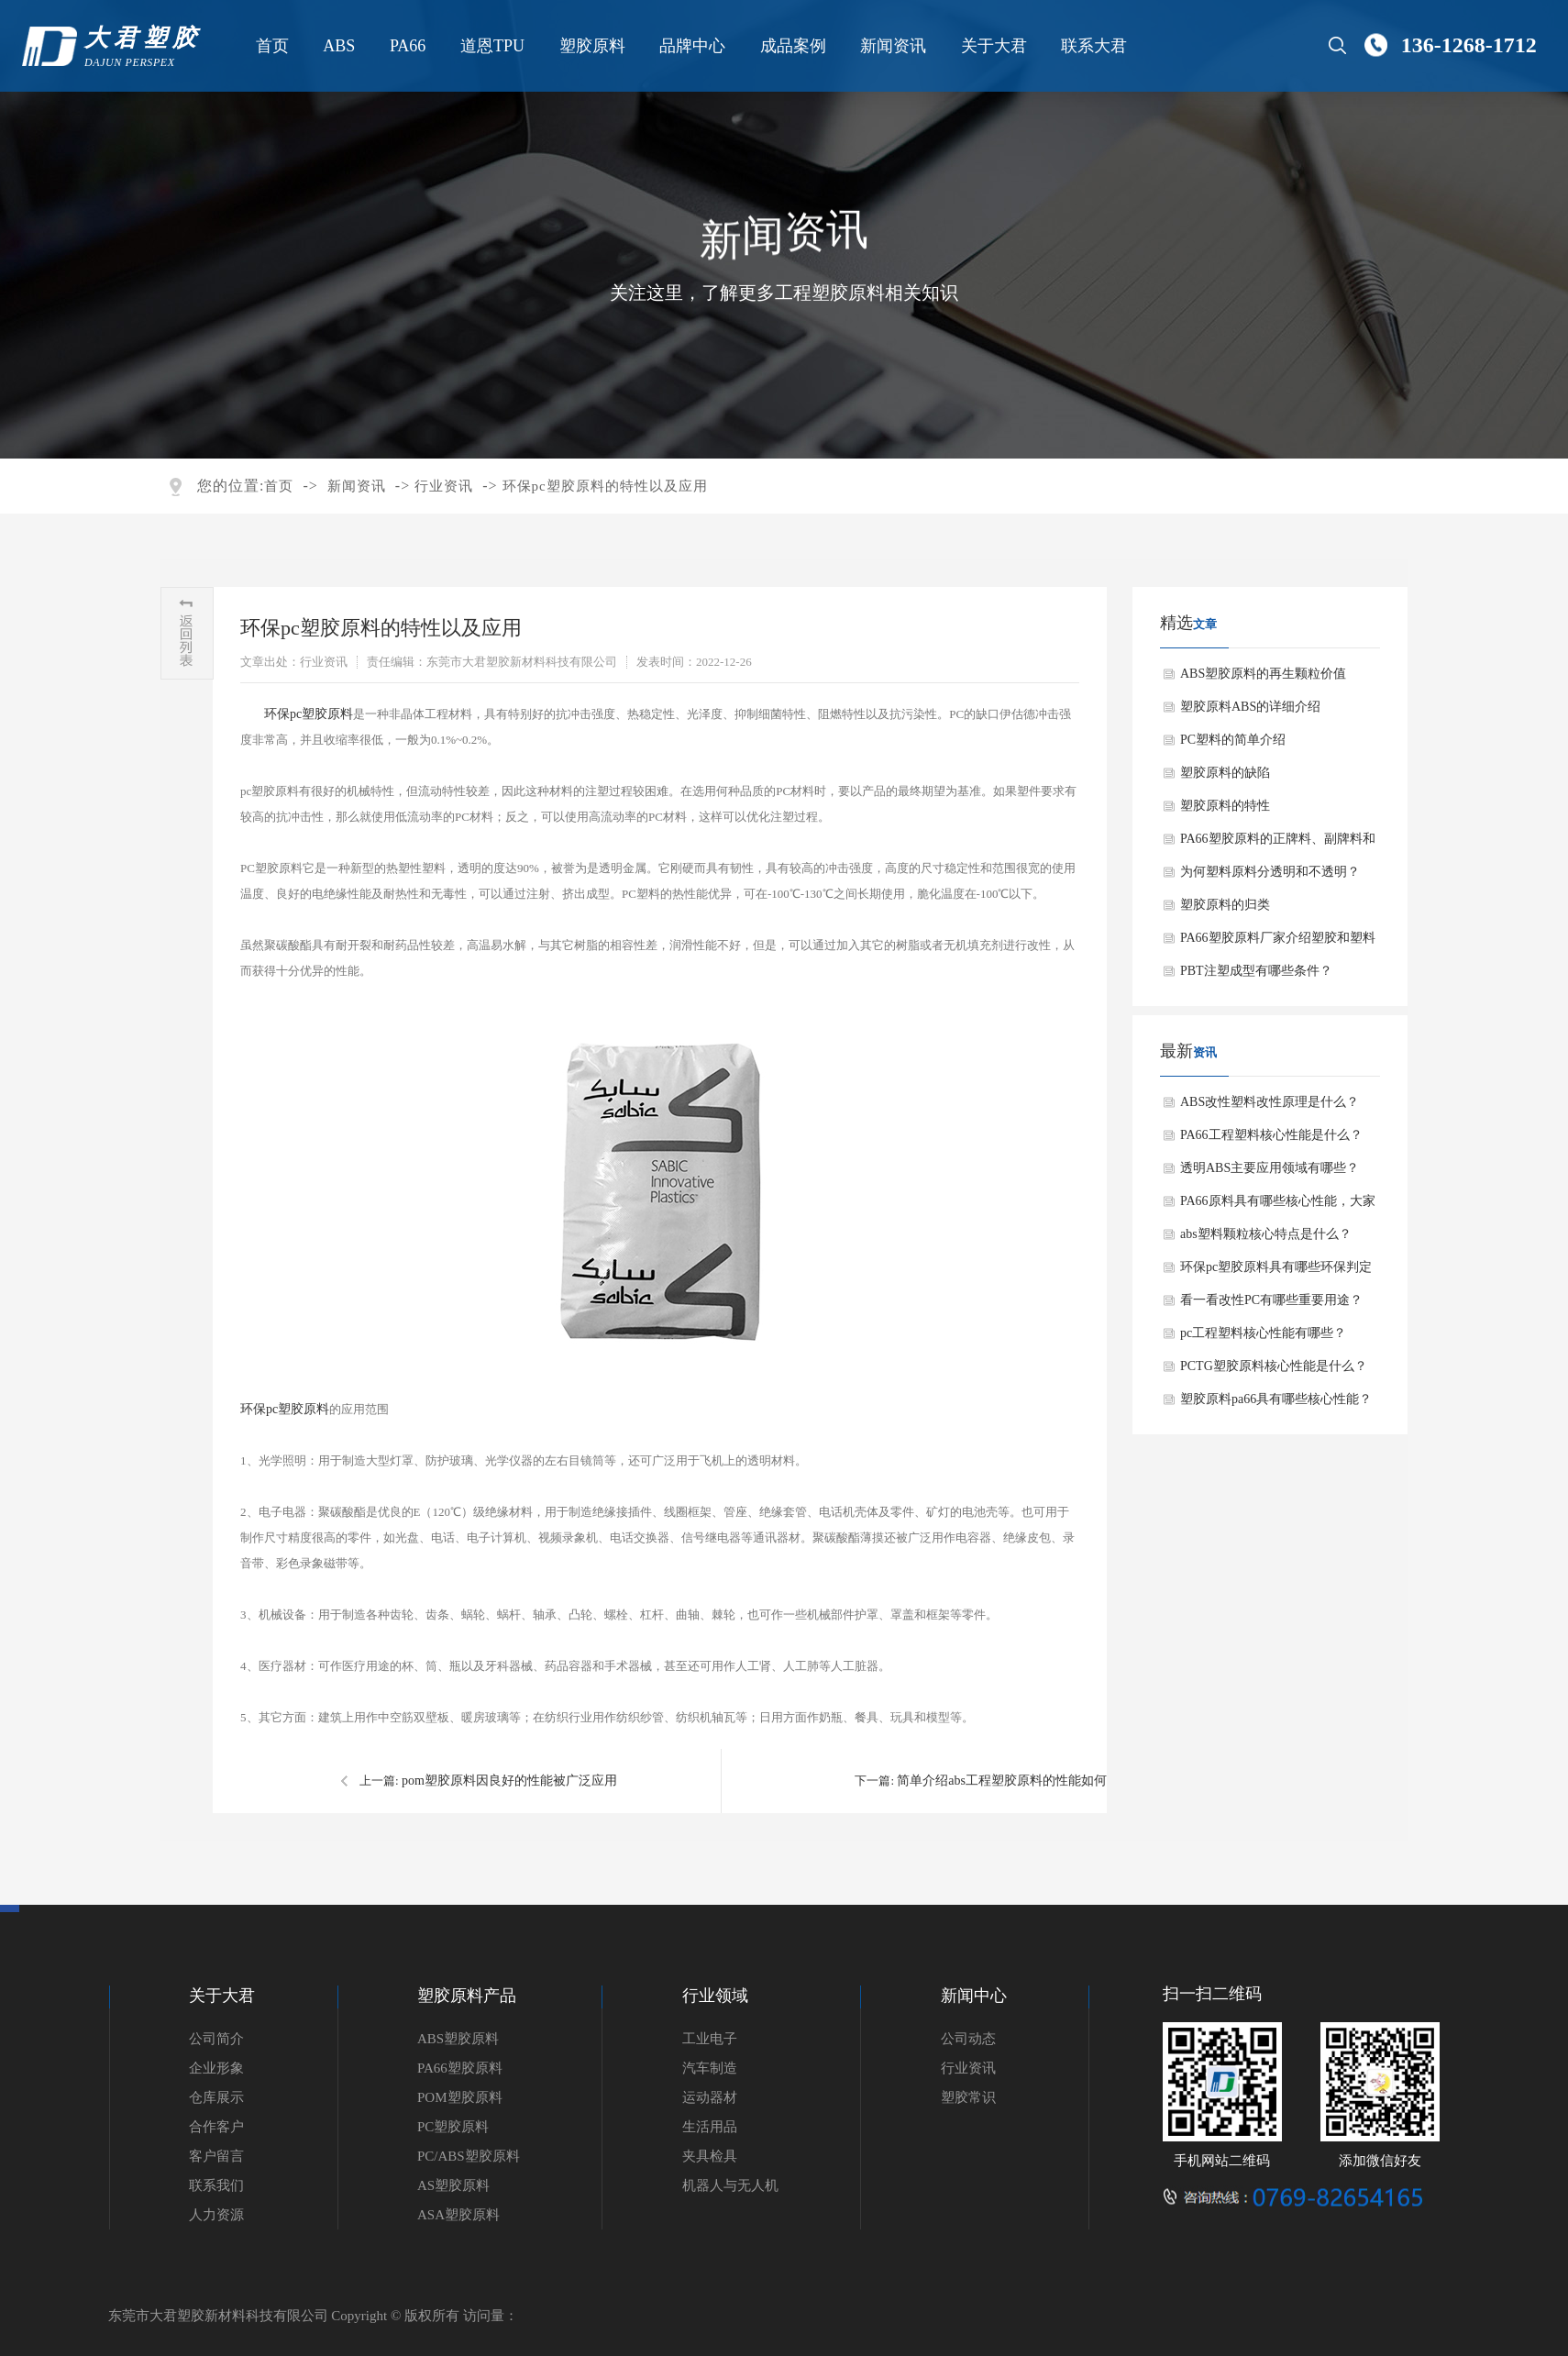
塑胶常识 (968, 2097)
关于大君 (992, 46)
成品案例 (791, 46)
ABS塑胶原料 (458, 2038)
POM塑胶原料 (459, 2097)
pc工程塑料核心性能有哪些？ (1263, 1333)
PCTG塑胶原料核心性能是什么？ (1273, 1366)
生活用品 (709, 2126)
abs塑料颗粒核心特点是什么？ (1266, 1234)
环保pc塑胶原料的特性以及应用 (605, 486)
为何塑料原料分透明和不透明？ (1270, 872)
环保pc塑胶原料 (308, 714)
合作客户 (216, 2126)
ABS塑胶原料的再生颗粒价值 (1263, 673)
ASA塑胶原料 (458, 2214)
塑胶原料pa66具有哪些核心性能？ (1276, 1399)
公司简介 (216, 2038)
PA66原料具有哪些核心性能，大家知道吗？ (1277, 1206)
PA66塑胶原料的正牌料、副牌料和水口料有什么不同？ (1277, 844)
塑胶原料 (591, 46)
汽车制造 (709, 2068)
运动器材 (709, 2097)
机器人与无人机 (730, 2185)
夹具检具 (709, 2156)
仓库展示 (216, 2097)
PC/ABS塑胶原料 (468, 2156)
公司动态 (968, 2038)
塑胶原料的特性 (1225, 806)
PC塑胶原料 (453, 2126)
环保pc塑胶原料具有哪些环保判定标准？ (1276, 1272)
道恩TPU (490, 46)
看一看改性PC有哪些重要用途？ (1271, 1300)
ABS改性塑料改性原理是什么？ (1269, 1102)
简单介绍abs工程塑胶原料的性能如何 (1002, 1780)
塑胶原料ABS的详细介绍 (1250, 706)
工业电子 (709, 2038)
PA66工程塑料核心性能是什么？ (1271, 1135)
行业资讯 (443, 486)
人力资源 (216, 2214)
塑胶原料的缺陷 (1225, 773)
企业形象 (216, 2068)
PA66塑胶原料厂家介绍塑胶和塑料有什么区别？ (1277, 943)
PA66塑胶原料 (459, 2068)
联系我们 (216, 2185)
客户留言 (216, 2156)
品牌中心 (691, 46)
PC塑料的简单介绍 (1233, 740)
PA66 (407, 46)
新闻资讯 (892, 46)
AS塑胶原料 (453, 2185)
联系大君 (1093, 46)
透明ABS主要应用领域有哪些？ (1269, 1168)
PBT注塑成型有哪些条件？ (1256, 971)
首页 (270, 46)
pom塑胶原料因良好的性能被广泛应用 (509, 1780)
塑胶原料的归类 (1225, 905)
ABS (338, 46)
